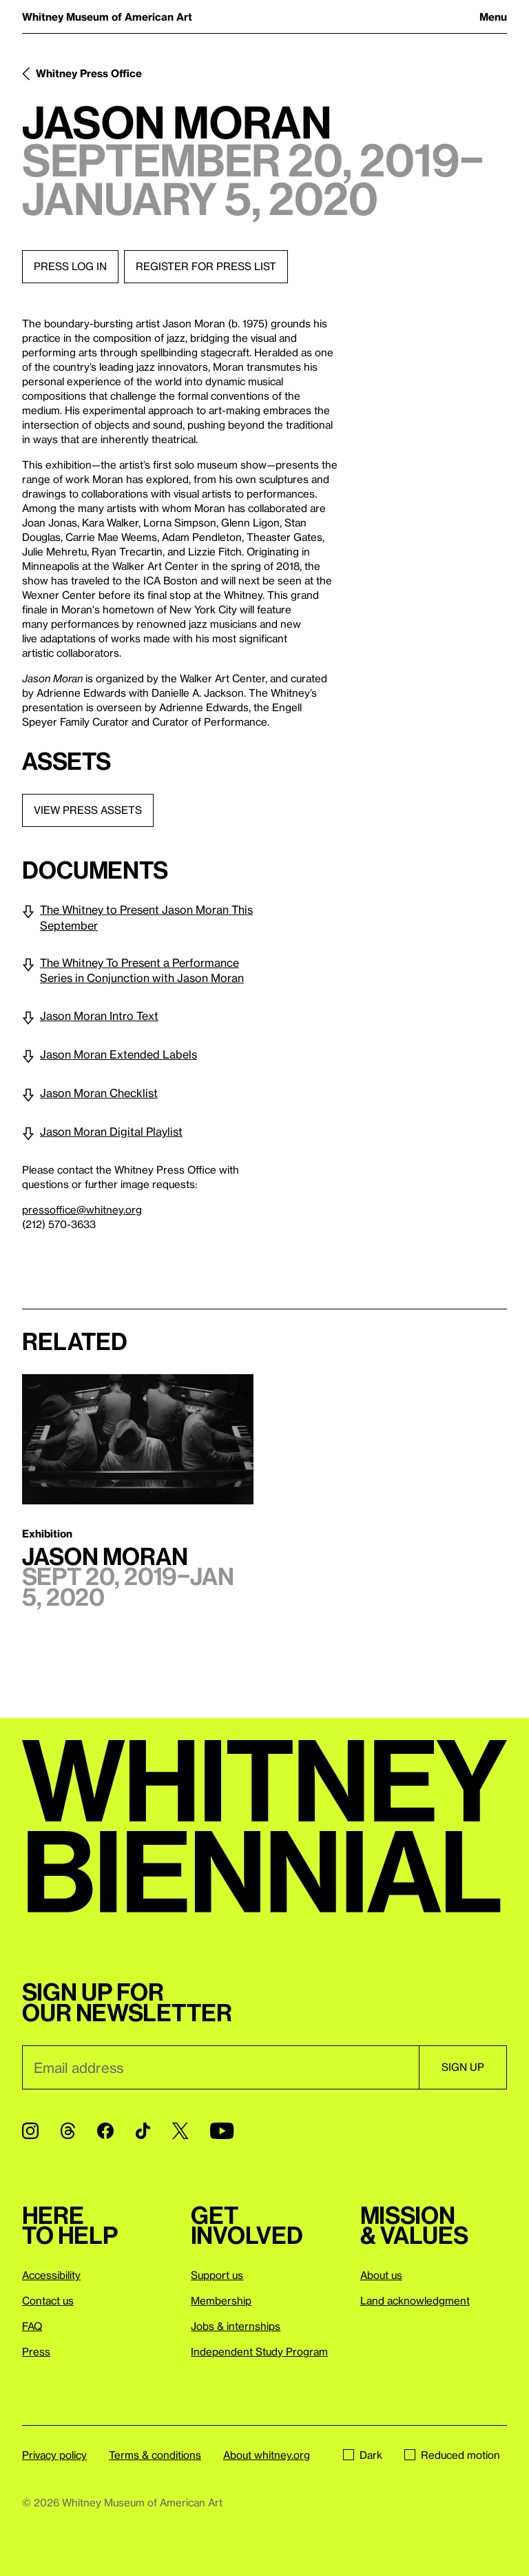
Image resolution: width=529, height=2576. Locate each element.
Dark (362, 2455)
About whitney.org (266, 2455)
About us (381, 2275)
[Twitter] (180, 2131)
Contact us (48, 2300)
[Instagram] (30, 2131)
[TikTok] (143, 2131)
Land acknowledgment (415, 2300)
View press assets (88, 810)
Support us (217, 2275)
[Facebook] (105, 2131)
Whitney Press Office (89, 73)
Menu (493, 16)
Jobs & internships (235, 2326)
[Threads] (68, 2131)
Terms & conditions (155, 2455)
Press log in (70, 266)
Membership (221, 2300)
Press (36, 2351)
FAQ (32, 2326)
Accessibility (51, 2275)
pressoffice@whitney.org (82, 1209)
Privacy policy (54, 2455)
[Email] (220, 2067)
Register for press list (206, 266)
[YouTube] (222, 2131)
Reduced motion (452, 2455)
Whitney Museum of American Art (107, 16)
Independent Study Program (259, 2351)
